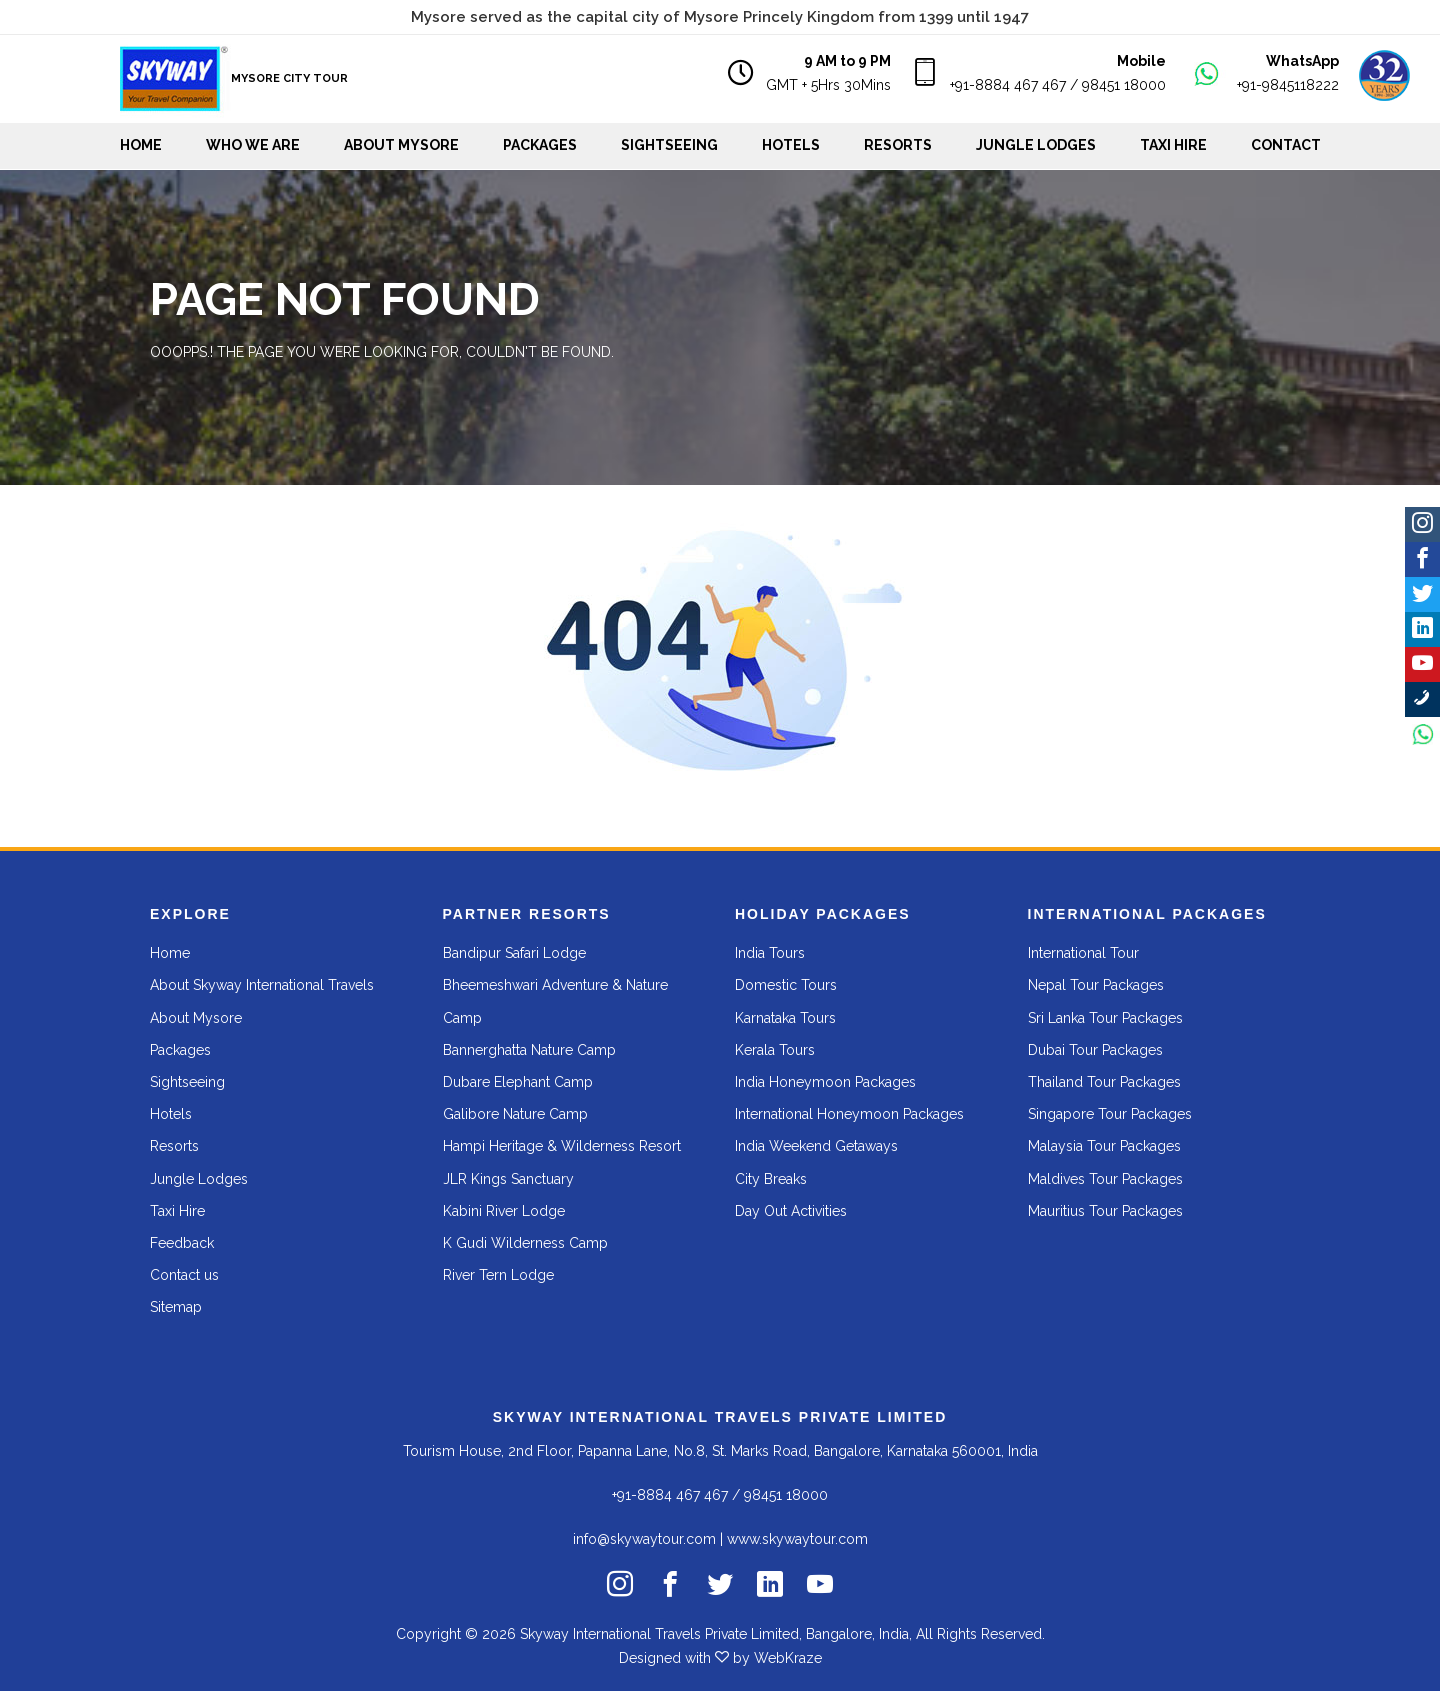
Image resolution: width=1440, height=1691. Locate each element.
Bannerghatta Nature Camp (529, 1050)
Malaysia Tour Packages (1104, 1146)
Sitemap (176, 1307)
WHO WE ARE (253, 145)
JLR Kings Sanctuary (508, 1179)
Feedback (182, 1243)
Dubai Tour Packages (1095, 1050)
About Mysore (401, 145)
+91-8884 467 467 (1008, 85)
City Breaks (771, 1179)
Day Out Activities (791, 1211)
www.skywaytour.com (797, 1539)
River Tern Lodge (498, 1275)
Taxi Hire (1173, 145)
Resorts (898, 145)
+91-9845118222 (1288, 85)
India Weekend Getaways (816, 1146)
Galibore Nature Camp (515, 1114)
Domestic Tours (786, 985)
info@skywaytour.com (644, 1539)
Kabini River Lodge (504, 1211)
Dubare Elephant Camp (518, 1082)
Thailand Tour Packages (1104, 1082)
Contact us (184, 1275)
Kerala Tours (775, 1050)
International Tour (1083, 953)
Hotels (791, 145)
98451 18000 (1124, 85)
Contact (1286, 145)
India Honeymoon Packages (825, 1082)
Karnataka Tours (785, 1018)
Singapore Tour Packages (1110, 1114)
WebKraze (788, 1658)
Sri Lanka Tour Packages (1105, 1018)
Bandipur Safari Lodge (514, 953)
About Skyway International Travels (262, 985)
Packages (540, 145)
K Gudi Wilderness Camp (525, 1243)
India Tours (770, 953)
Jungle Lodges (1036, 145)
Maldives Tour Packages (1105, 1179)
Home (141, 145)
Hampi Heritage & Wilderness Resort (562, 1146)
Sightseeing (669, 145)
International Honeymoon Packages (849, 1114)
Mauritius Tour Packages (1105, 1211)
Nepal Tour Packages (1096, 985)
